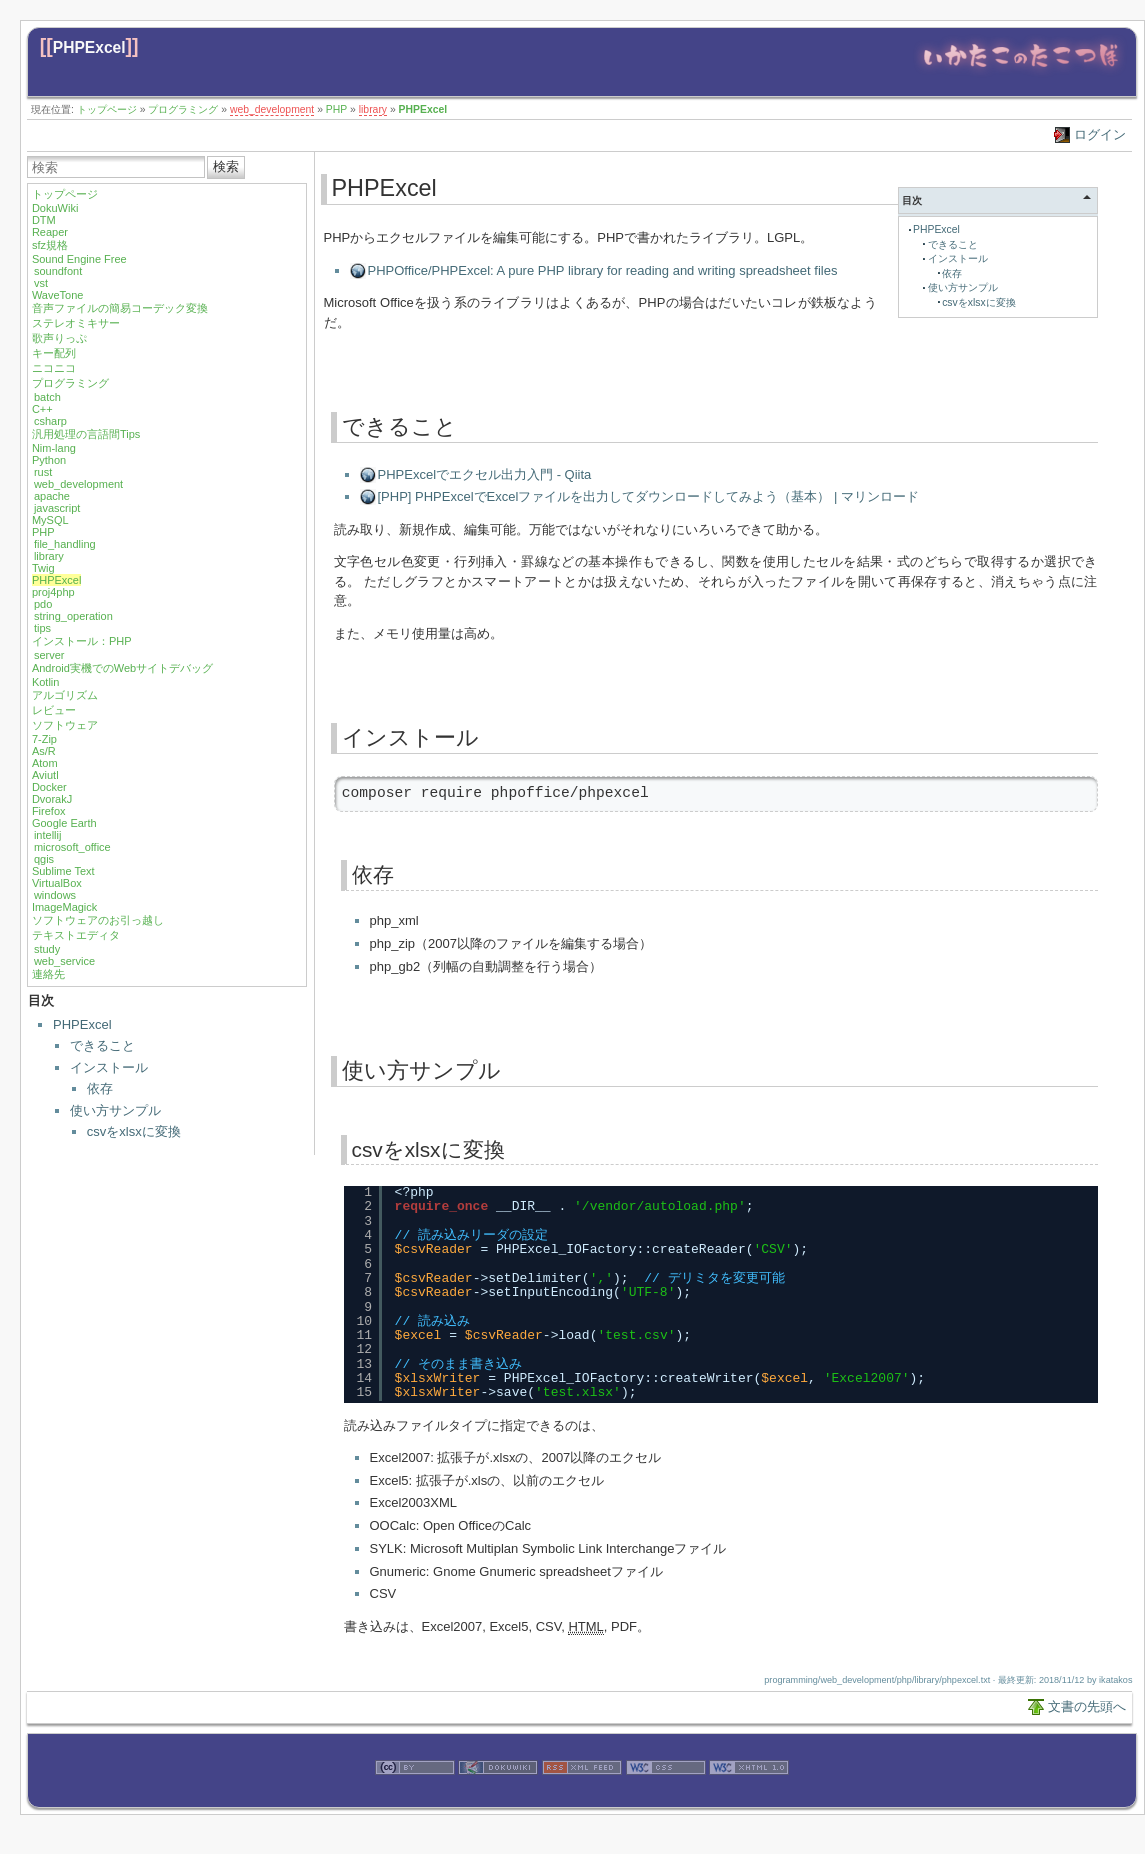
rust (43, 472)
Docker (49, 787)
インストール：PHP (82, 641)
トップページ (107, 109)
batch (47, 397)
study (47, 949)
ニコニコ (54, 368)
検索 (226, 166)
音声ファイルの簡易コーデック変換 (120, 308)
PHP (336, 109)
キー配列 (54, 353)
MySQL (50, 520)
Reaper (50, 232)
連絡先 (48, 974)
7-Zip (44, 739)
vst (41, 283)
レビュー (54, 710)
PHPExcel (89, 47)
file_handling (65, 544)
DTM (44, 220)
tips (42, 628)
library (373, 109)
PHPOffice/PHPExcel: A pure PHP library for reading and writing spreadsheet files (603, 270)
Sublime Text (63, 871)
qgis (44, 859)
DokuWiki (55, 208)
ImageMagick (64, 907)
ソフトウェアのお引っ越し (98, 920)
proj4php (53, 592)
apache (52, 496)
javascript (57, 508)
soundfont (58, 271)
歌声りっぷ (59, 338)
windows (55, 895)
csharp (50, 421)
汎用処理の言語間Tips (86, 434)
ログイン (1100, 134)
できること (102, 1045)
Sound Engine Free (79, 259)
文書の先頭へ (1087, 1706)
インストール (109, 1067)
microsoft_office (72, 847)
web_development (272, 109)
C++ (42, 409)
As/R (44, 751)
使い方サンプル (115, 1110)
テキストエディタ (76, 935)
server (49, 655)
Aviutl (45, 775)
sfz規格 (50, 245)
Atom (45, 763)
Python (49, 460)
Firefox (49, 811)
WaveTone (58, 295)
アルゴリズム (65, 695)
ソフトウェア (65, 725)
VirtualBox (57, 883)
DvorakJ (52, 799)
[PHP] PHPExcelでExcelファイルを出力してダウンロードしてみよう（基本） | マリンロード (648, 496)
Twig (43, 568)
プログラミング (183, 109)
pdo (43, 604)
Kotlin (46, 682)
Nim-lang (54, 448)
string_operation (73, 616)
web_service (64, 961)
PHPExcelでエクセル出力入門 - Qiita (485, 474)
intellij (48, 835)
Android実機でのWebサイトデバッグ (122, 668)
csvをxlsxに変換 (134, 1131)
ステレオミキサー (76, 323)
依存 (100, 1088)
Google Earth (64, 823)
